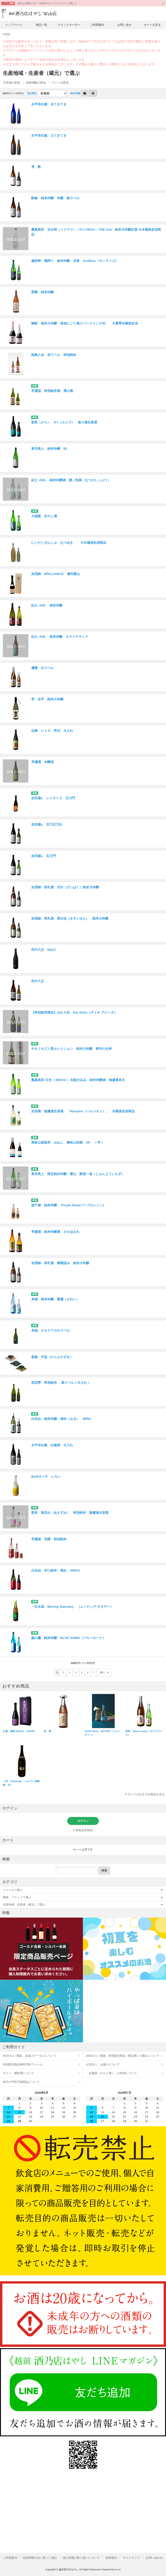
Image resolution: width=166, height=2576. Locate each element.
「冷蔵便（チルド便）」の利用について (111, 2073)
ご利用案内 (97, 24)
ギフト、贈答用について (18, 2073)
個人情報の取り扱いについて (81, 2557)
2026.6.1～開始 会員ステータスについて (29, 2055)
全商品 (6, 34)
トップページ (13, 24)
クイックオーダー (69, 24)
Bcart (118, 2569)
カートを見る (152, 24)
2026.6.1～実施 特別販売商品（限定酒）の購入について (122, 2055)
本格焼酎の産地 (36, 82)
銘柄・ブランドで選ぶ (17, 1897)
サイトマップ (131, 2557)
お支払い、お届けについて (103, 2064)
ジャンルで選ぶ (13, 1889)
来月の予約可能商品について (21, 2081)
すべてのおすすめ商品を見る (146, 1794)
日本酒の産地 (11, 82)
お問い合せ (124, 24)
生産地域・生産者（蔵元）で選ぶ (24, 1904)
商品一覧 (41, 24)
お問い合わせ (154, 2557)
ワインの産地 (60, 82)
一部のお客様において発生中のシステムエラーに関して (46, 3)
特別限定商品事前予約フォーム (23, 2064)
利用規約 (111, 2557)
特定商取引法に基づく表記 (40, 2557)
